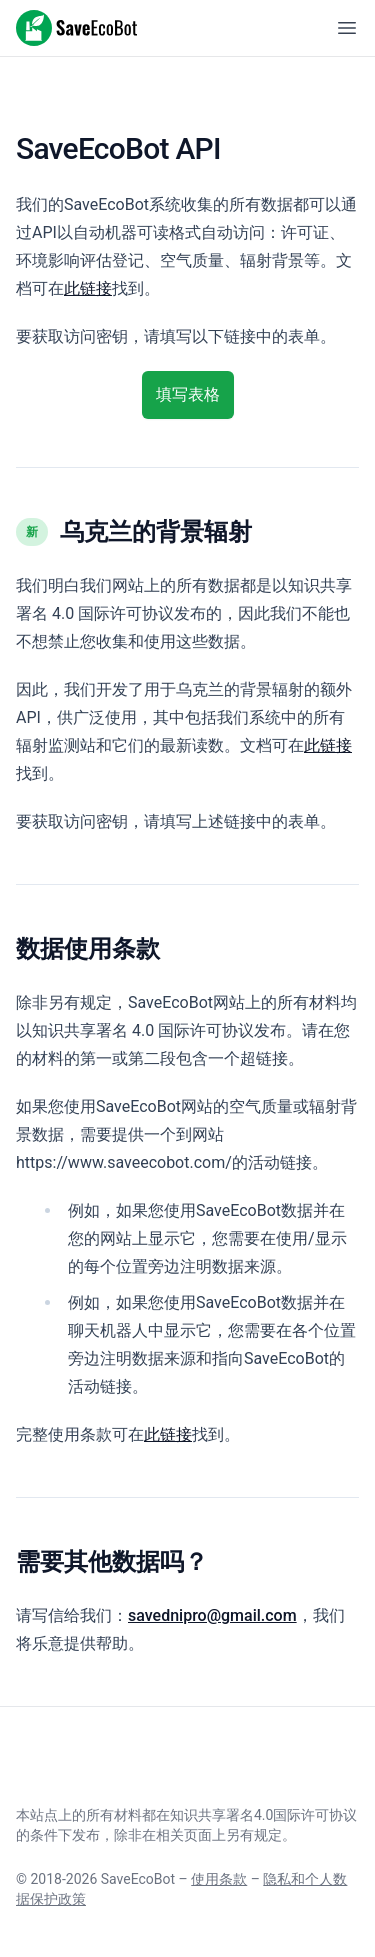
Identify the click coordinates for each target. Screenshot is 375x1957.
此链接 (88, 288)
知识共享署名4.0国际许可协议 (263, 1815)
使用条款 (219, 1879)
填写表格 (188, 394)
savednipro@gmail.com (212, 1615)
